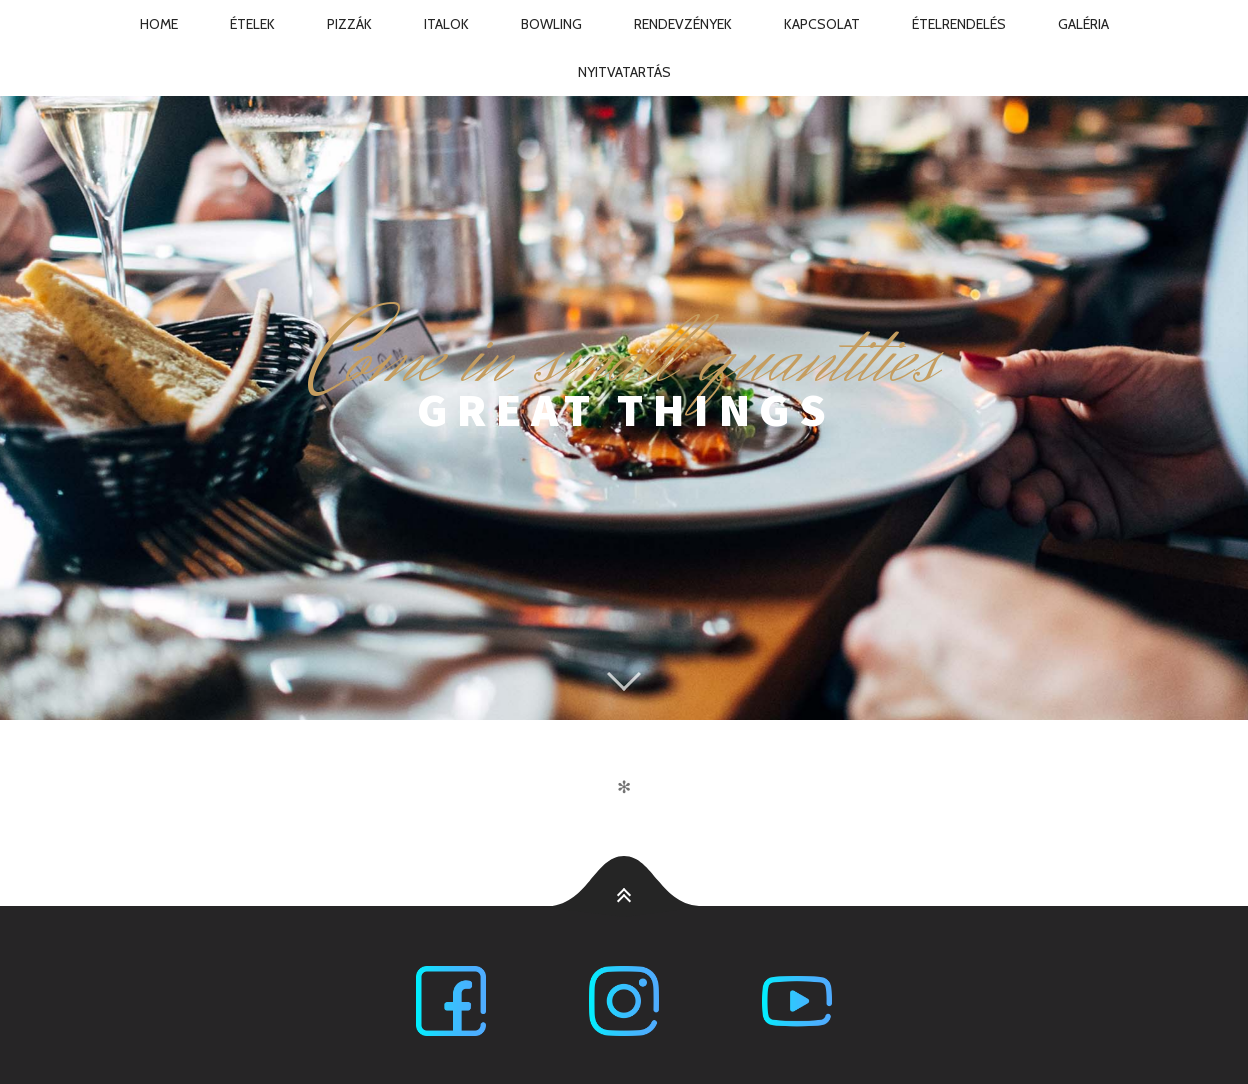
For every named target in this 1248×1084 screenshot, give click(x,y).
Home (159, 24)
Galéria (1083, 24)
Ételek (252, 24)
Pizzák (349, 24)
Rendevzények (683, 24)
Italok (446, 24)
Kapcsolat (822, 24)
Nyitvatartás (624, 72)
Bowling (551, 24)
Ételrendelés (959, 24)
